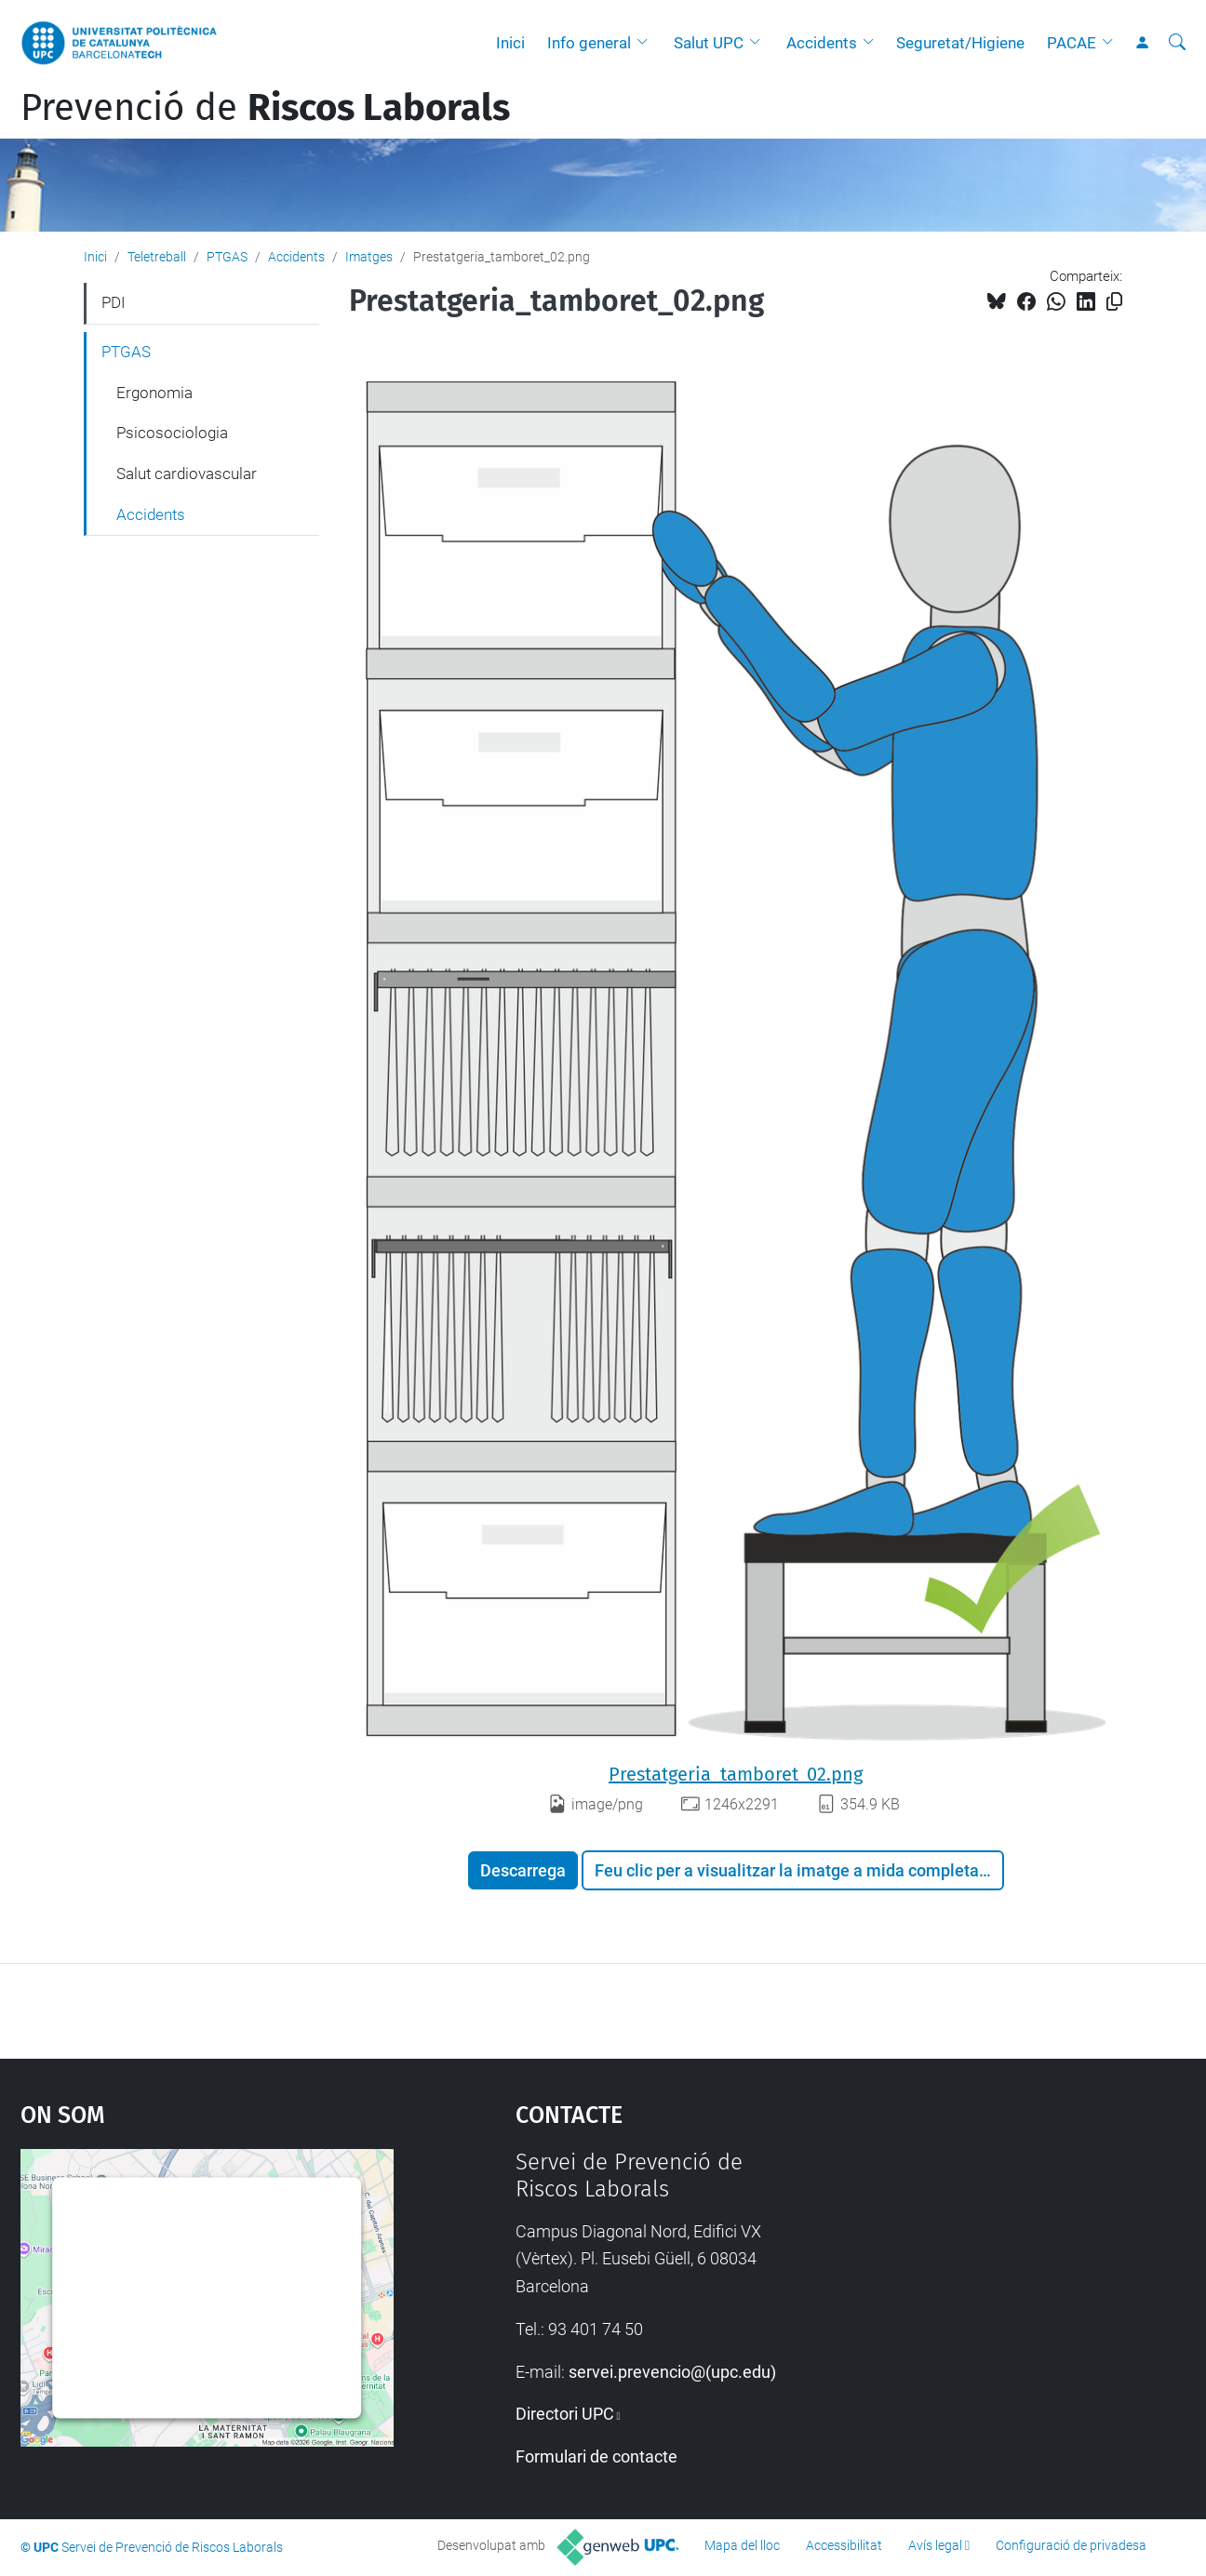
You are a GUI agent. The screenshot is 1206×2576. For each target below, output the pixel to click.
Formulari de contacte (596, 2456)
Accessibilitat (844, 2545)
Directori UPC (565, 2413)
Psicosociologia (172, 432)
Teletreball (156, 256)
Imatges (369, 256)
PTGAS (227, 256)
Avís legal (935, 2545)
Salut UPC (709, 42)
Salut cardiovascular (186, 473)
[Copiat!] (1114, 302)
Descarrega (523, 1870)
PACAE (1071, 42)
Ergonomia (154, 392)
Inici (510, 42)
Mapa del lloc (742, 2545)
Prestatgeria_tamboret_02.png (736, 1774)
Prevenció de (265, 108)
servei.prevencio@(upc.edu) (672, 2372)
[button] (647, 43)
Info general (589, 42)
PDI (113, 302)
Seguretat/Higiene (960, 42)
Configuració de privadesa (1071, 2545)
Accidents (821, 42)
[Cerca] (1177, 43)
